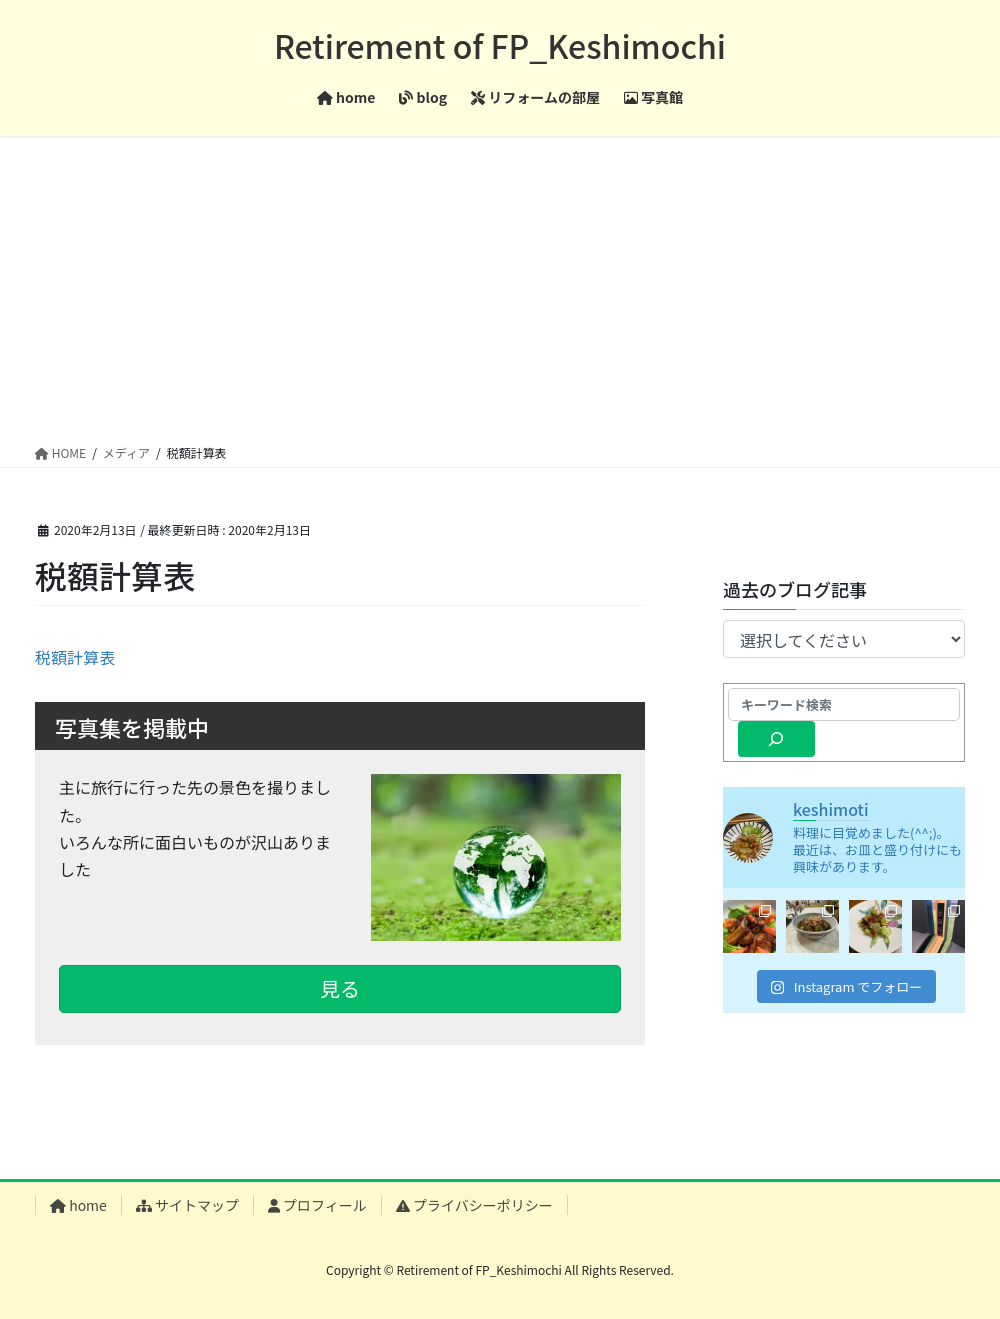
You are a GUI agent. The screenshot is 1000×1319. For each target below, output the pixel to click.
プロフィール (317, 1205)
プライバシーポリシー (474, 1205)
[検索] (776, 739)
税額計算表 (75, 657)
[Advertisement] (500, 286)
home (78, 1205)
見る (340, 988)
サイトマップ (187, 1205)
